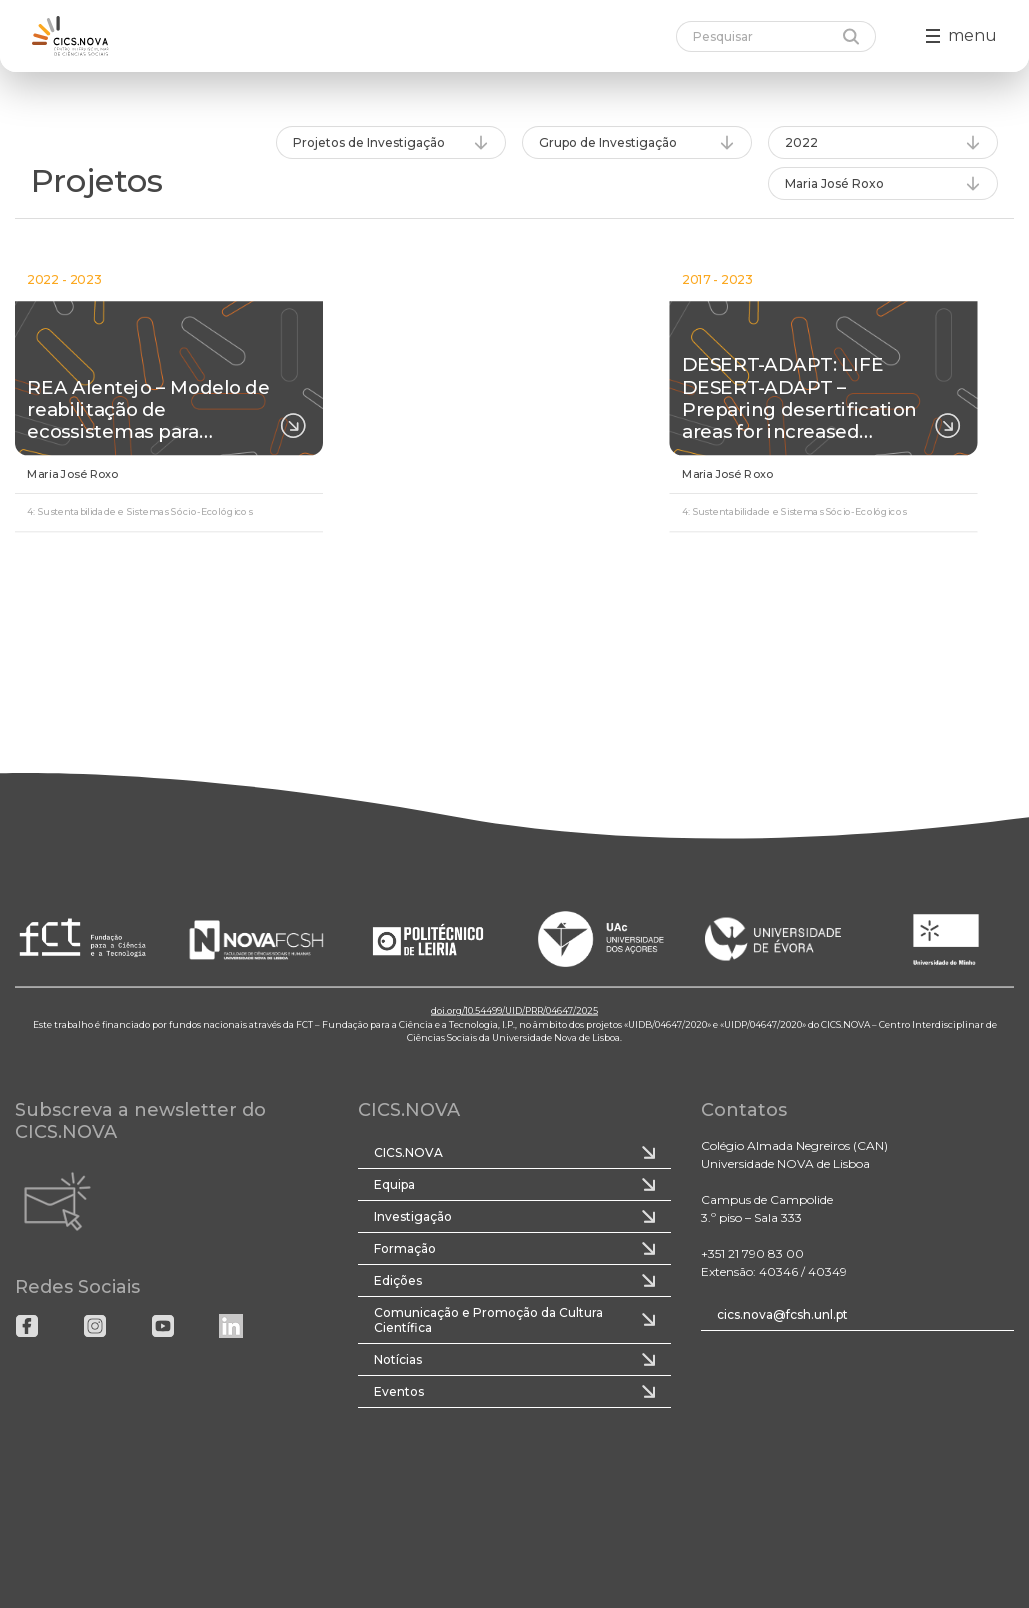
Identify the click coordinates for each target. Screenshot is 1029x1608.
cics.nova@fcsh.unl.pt (782, 1314)
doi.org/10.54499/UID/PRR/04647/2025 (514, 1010)
